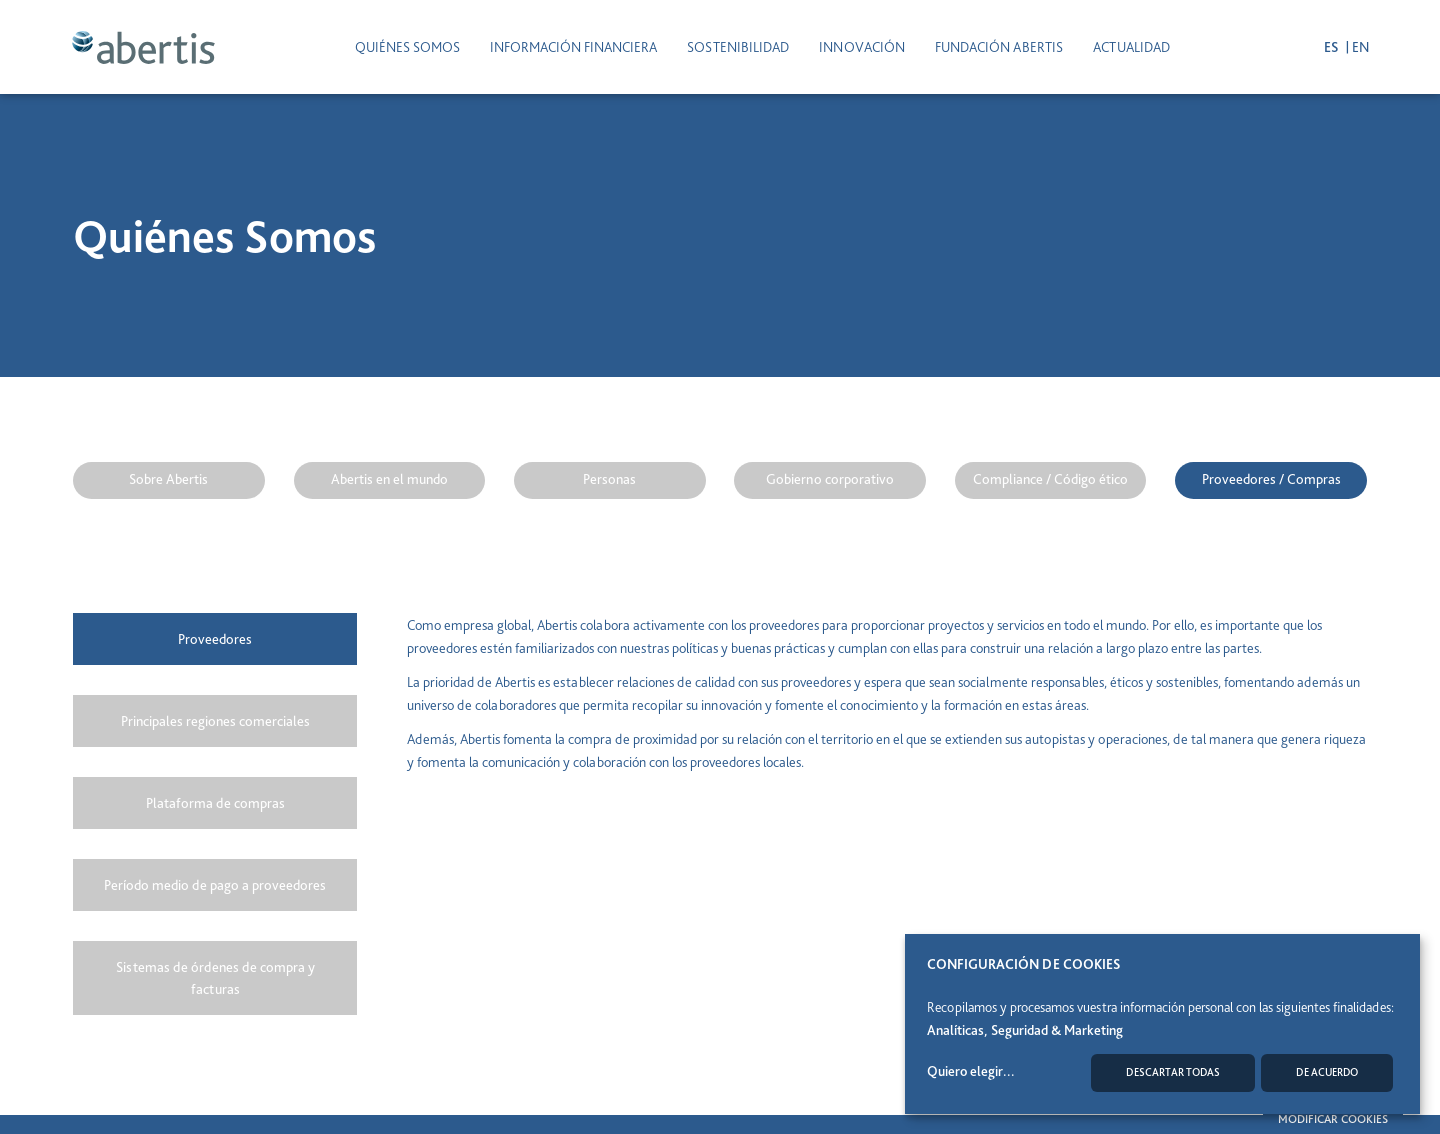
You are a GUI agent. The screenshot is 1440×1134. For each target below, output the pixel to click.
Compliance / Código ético (1050, 478)
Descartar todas (1173, 1072)
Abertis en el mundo (389, 478)
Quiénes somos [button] (407, 46)
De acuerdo (1327, 1072)
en (1358, 46)
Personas (609, 478)
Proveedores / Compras (1271, 478)
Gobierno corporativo (830, 478)
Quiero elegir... (971, 1071)
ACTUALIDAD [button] (1131, 46)
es (1330, 46)
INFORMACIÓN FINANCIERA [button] (573, 46)
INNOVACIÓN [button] (862, 46)
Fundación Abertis (999, 46)
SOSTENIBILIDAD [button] (738, 46)
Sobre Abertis (168, 478)
